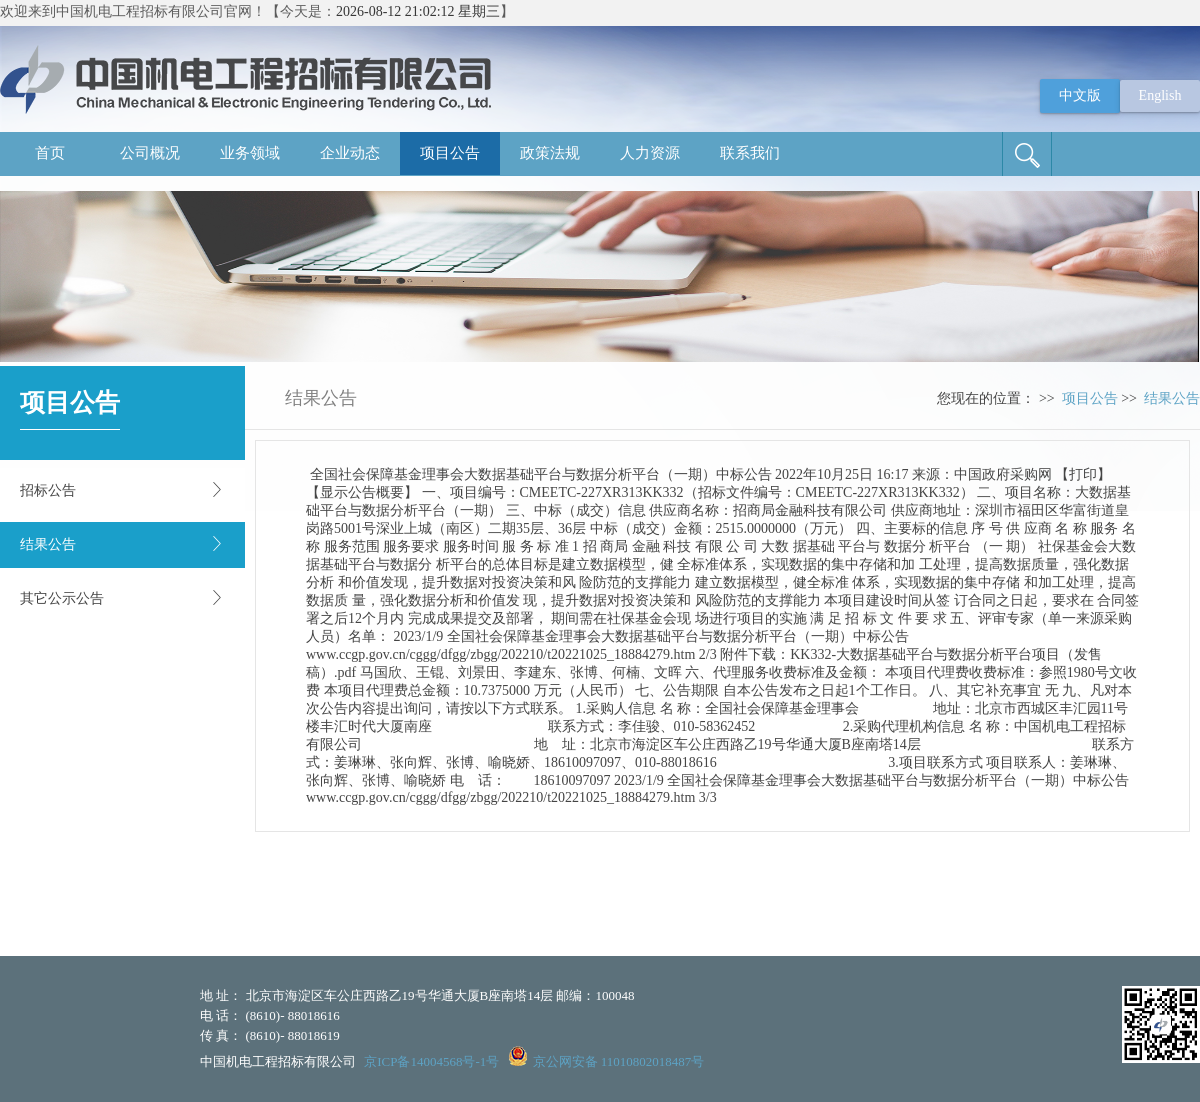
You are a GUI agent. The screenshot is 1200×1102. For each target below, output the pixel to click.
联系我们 (750, 153)
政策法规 (550, 153)
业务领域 (250, 153)
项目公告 (450, 153)
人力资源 (650, 153)
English (1160, 95)
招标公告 (48, 490)
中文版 (1080, 95)
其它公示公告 (62, 598)
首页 (50, 153)
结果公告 (48, 544)
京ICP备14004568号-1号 (431, 1061)
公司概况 (150, 153)
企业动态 (350, 153)
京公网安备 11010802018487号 (619, 1061)
